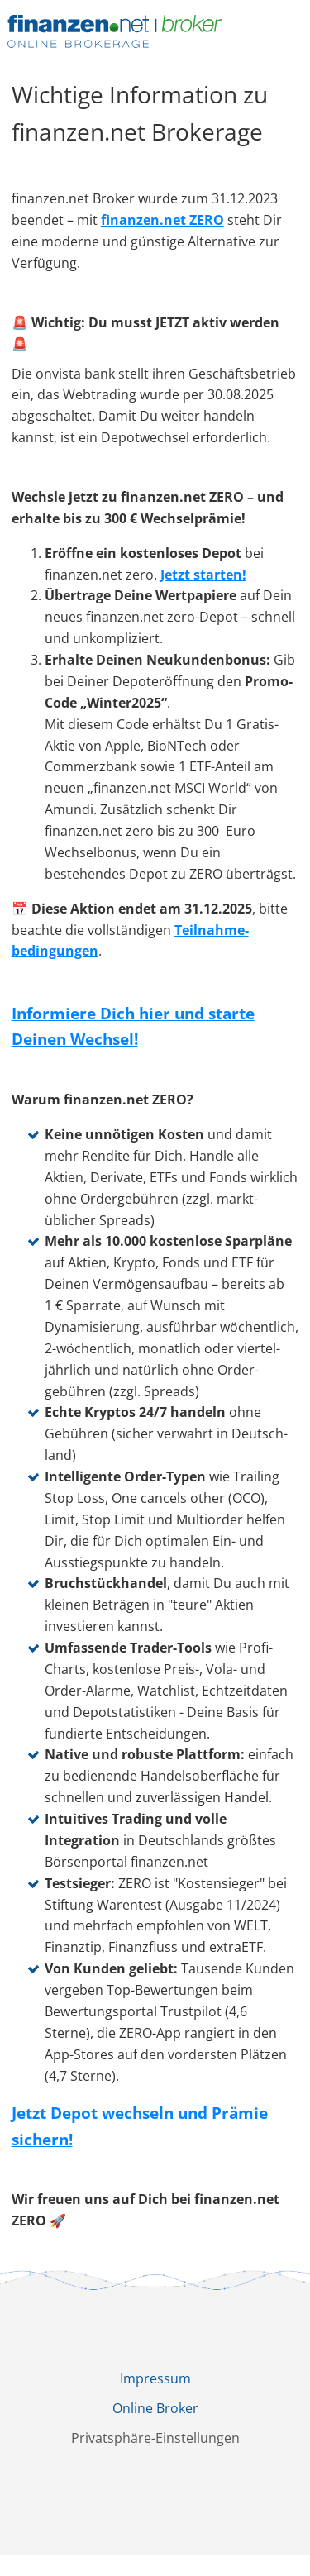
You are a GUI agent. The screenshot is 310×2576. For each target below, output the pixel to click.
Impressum (155, 2378)
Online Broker (155, 2408)
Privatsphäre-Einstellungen (155, 2438)
